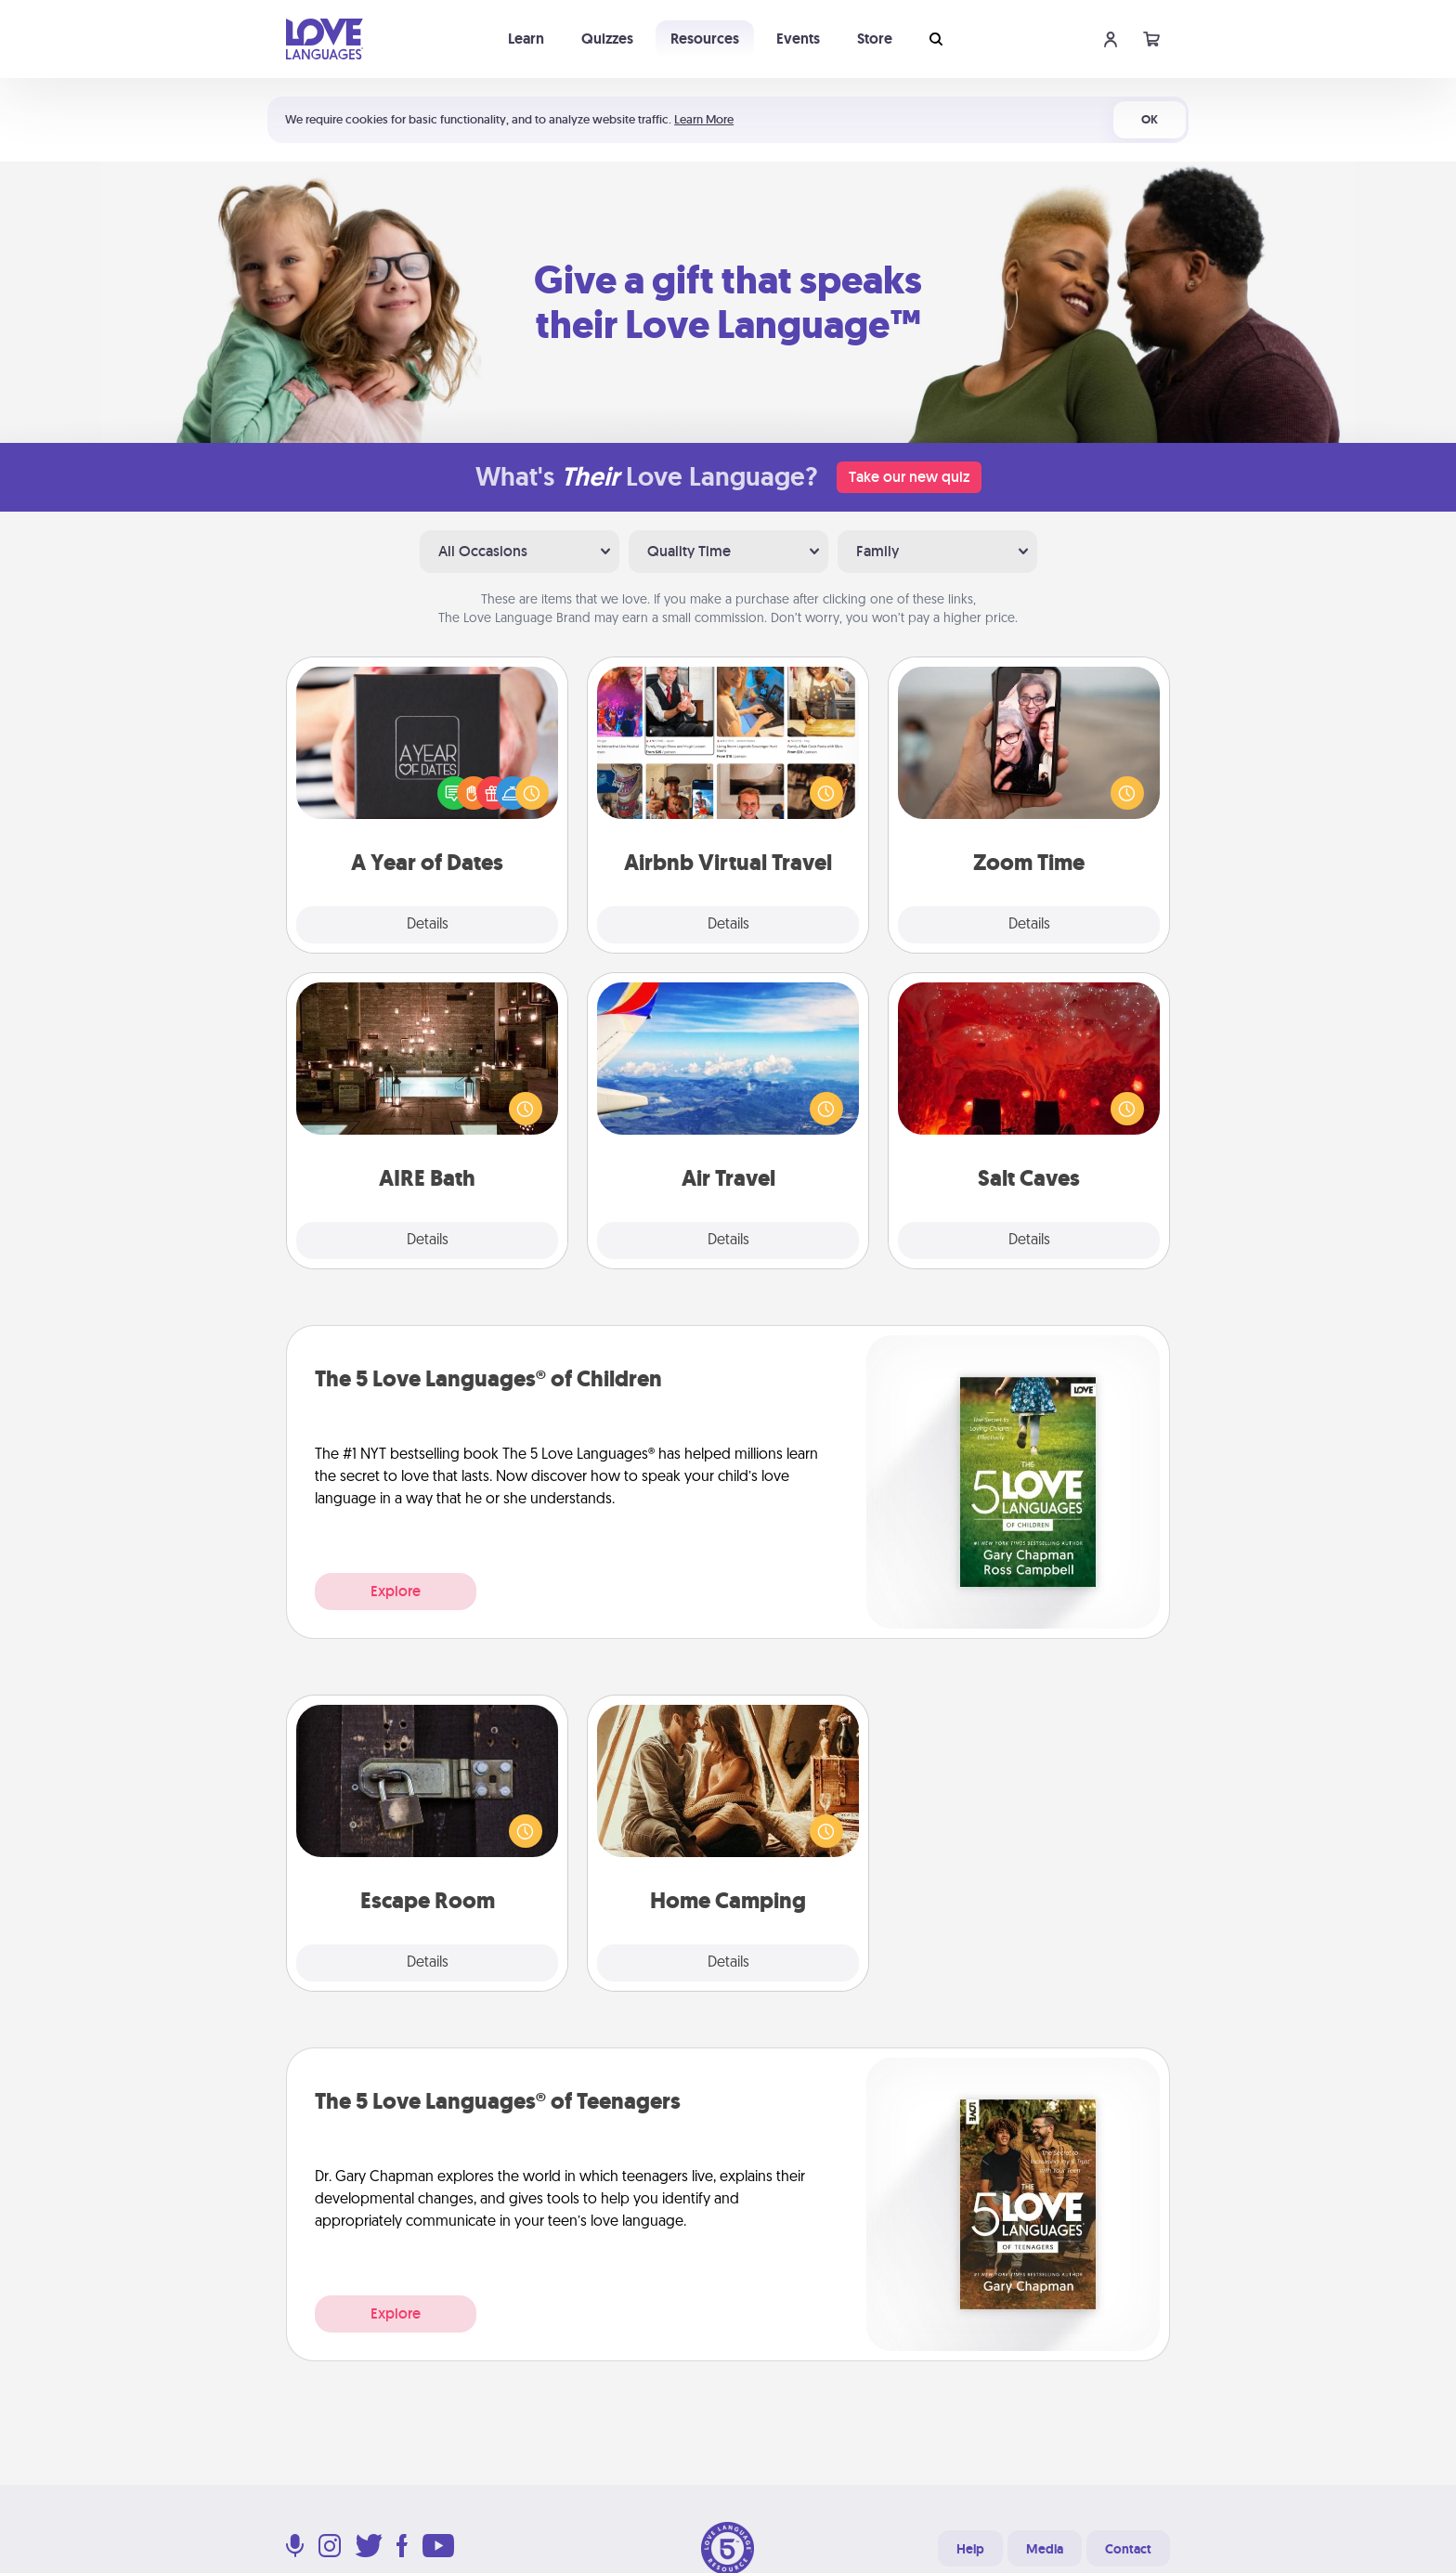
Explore (395, 1591)
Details (427, 924)
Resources (704, 38)
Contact (1128, 2549)
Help (970, 2549)
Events (798, 38)
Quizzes (607, 38)
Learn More (704, 119)
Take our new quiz (909, 477)
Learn (526, 38)
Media (1044, 2549)
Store (874, 38)
